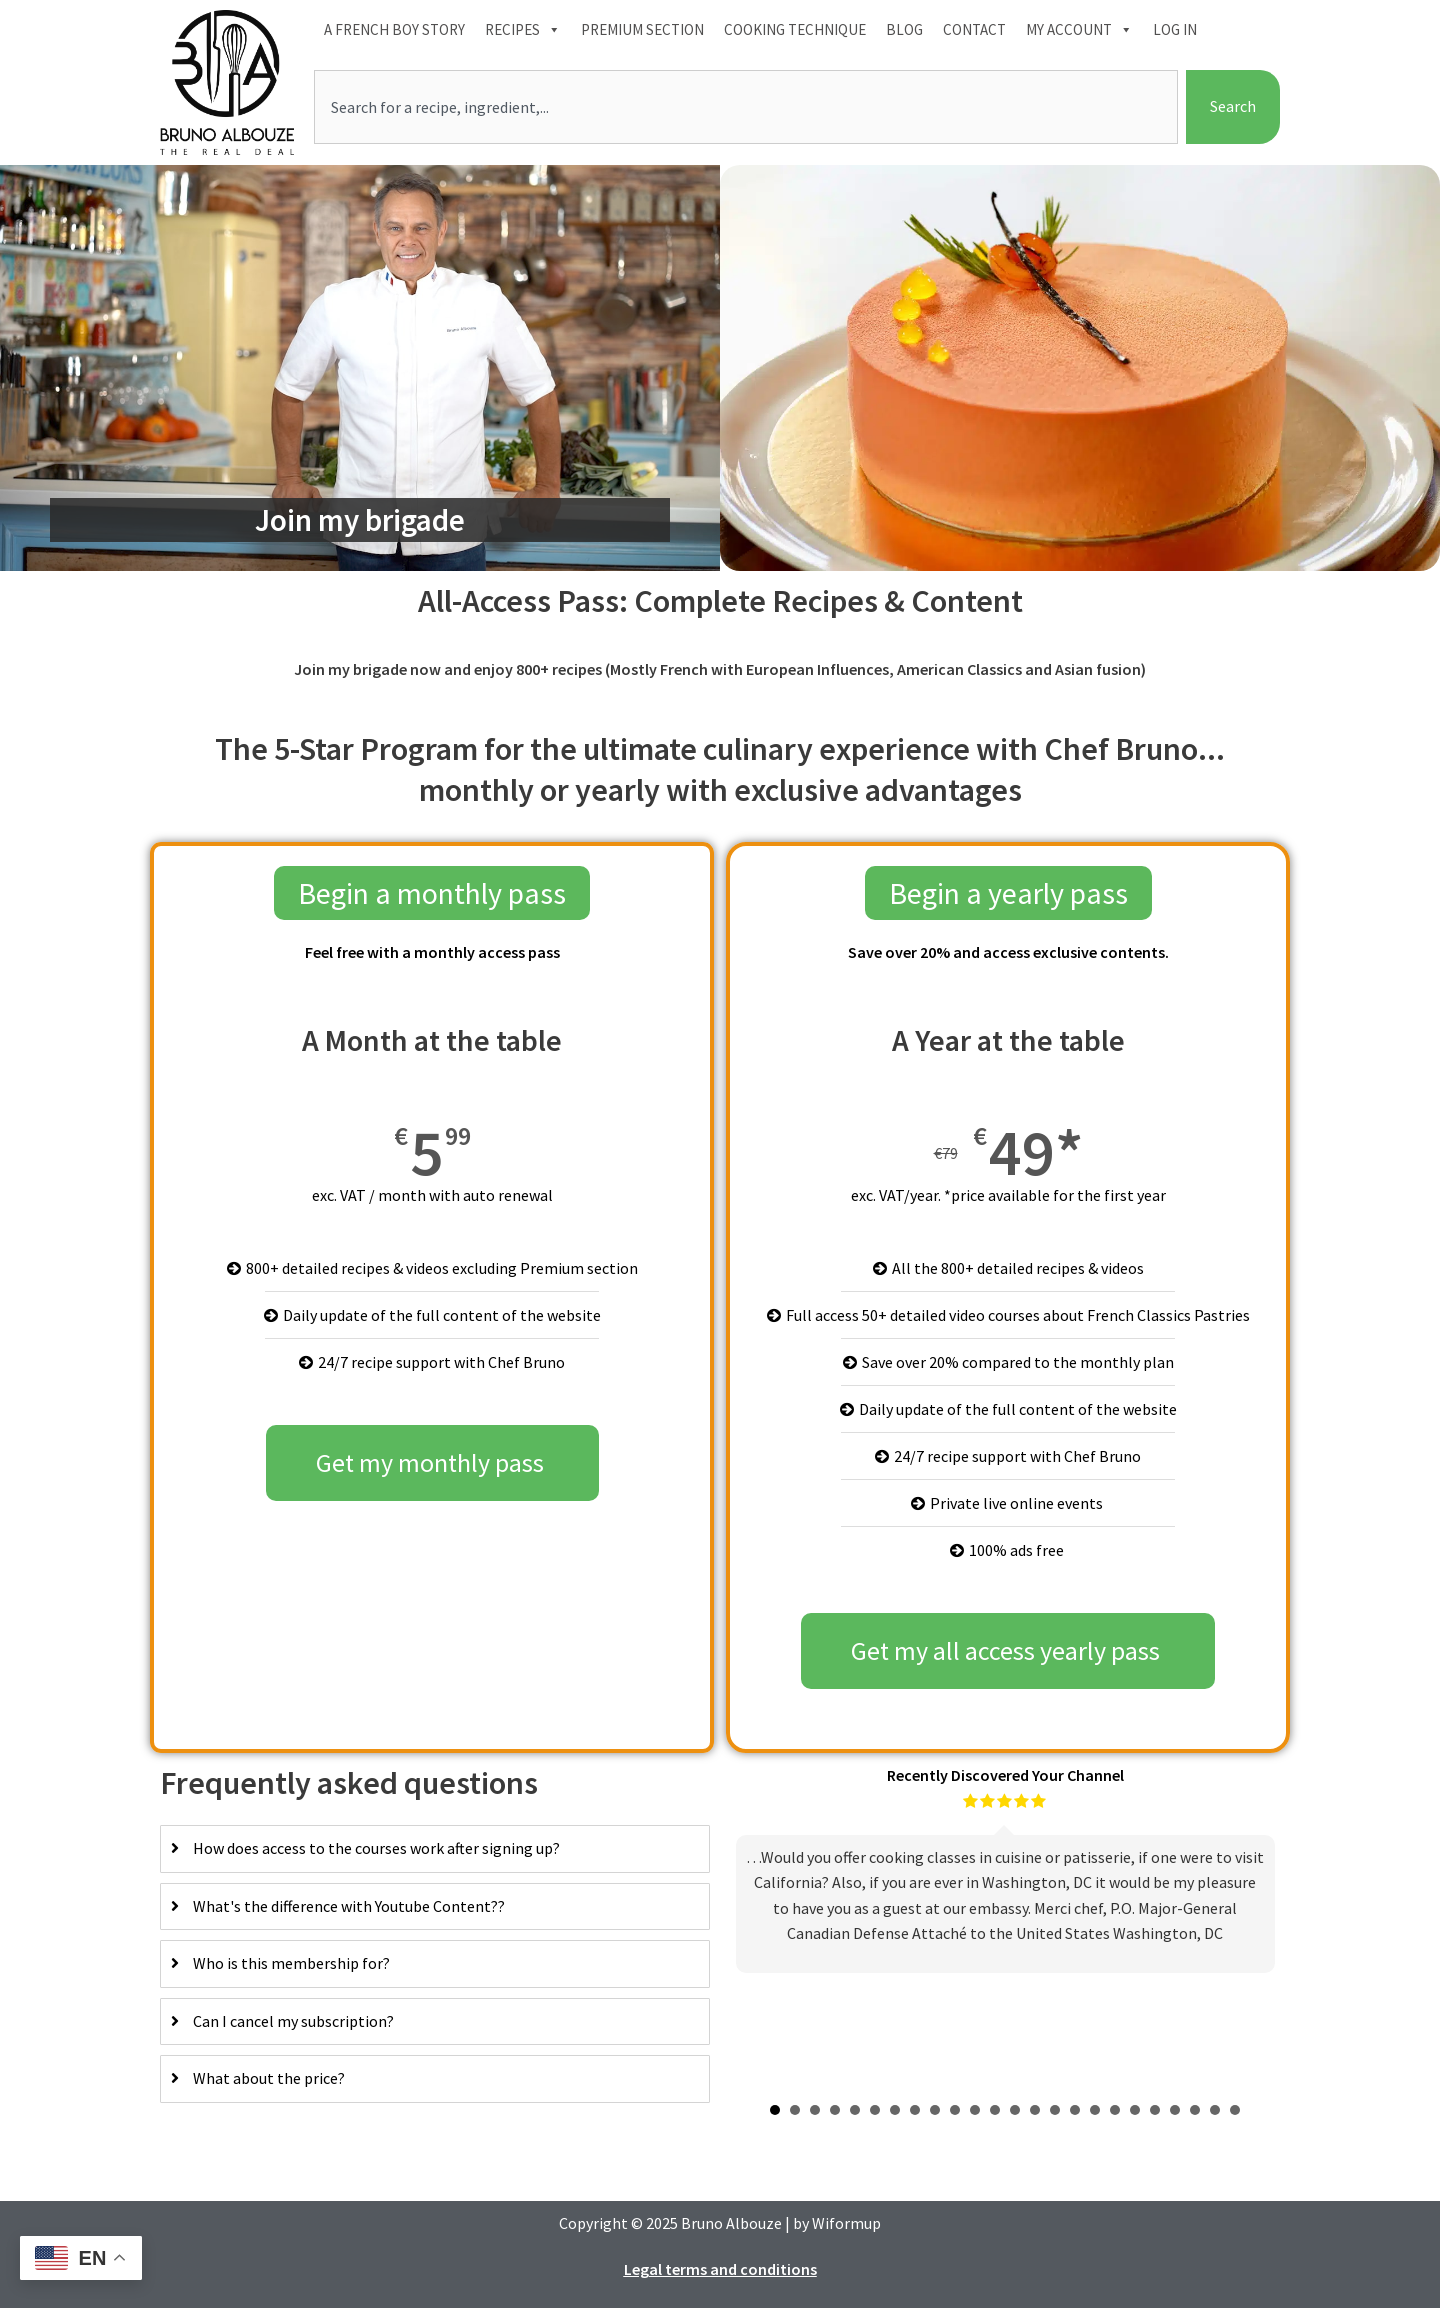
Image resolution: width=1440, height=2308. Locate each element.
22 (1195, 2110)
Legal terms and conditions (720, 2269)
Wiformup (846, 2223)
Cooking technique (795, 29)
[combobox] (746, 107)
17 (1095, 2110)
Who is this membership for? (291, 1963)
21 (1175, 2110)
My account (1079, 30)
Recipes (523, 30)
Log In (1175, 29)
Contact (974, 29)
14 (1035, 2110)
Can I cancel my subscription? (293, 2021)
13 (1015, 2110)
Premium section (642, 29)
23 (1215, 2110)
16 (1075, 2110)
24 (1235, 2110)
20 (1155, 2110)
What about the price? (269, 2078)
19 (1135, 2110)
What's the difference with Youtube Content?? (349, 1906)
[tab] (435, 1849)
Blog (904, 29)
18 (1115, 2110)
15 (1055, 2110)
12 (995, 2110)
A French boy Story (394, 29)
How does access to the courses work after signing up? (376, 1848)
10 (955, 2110)
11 (975, 2110)
